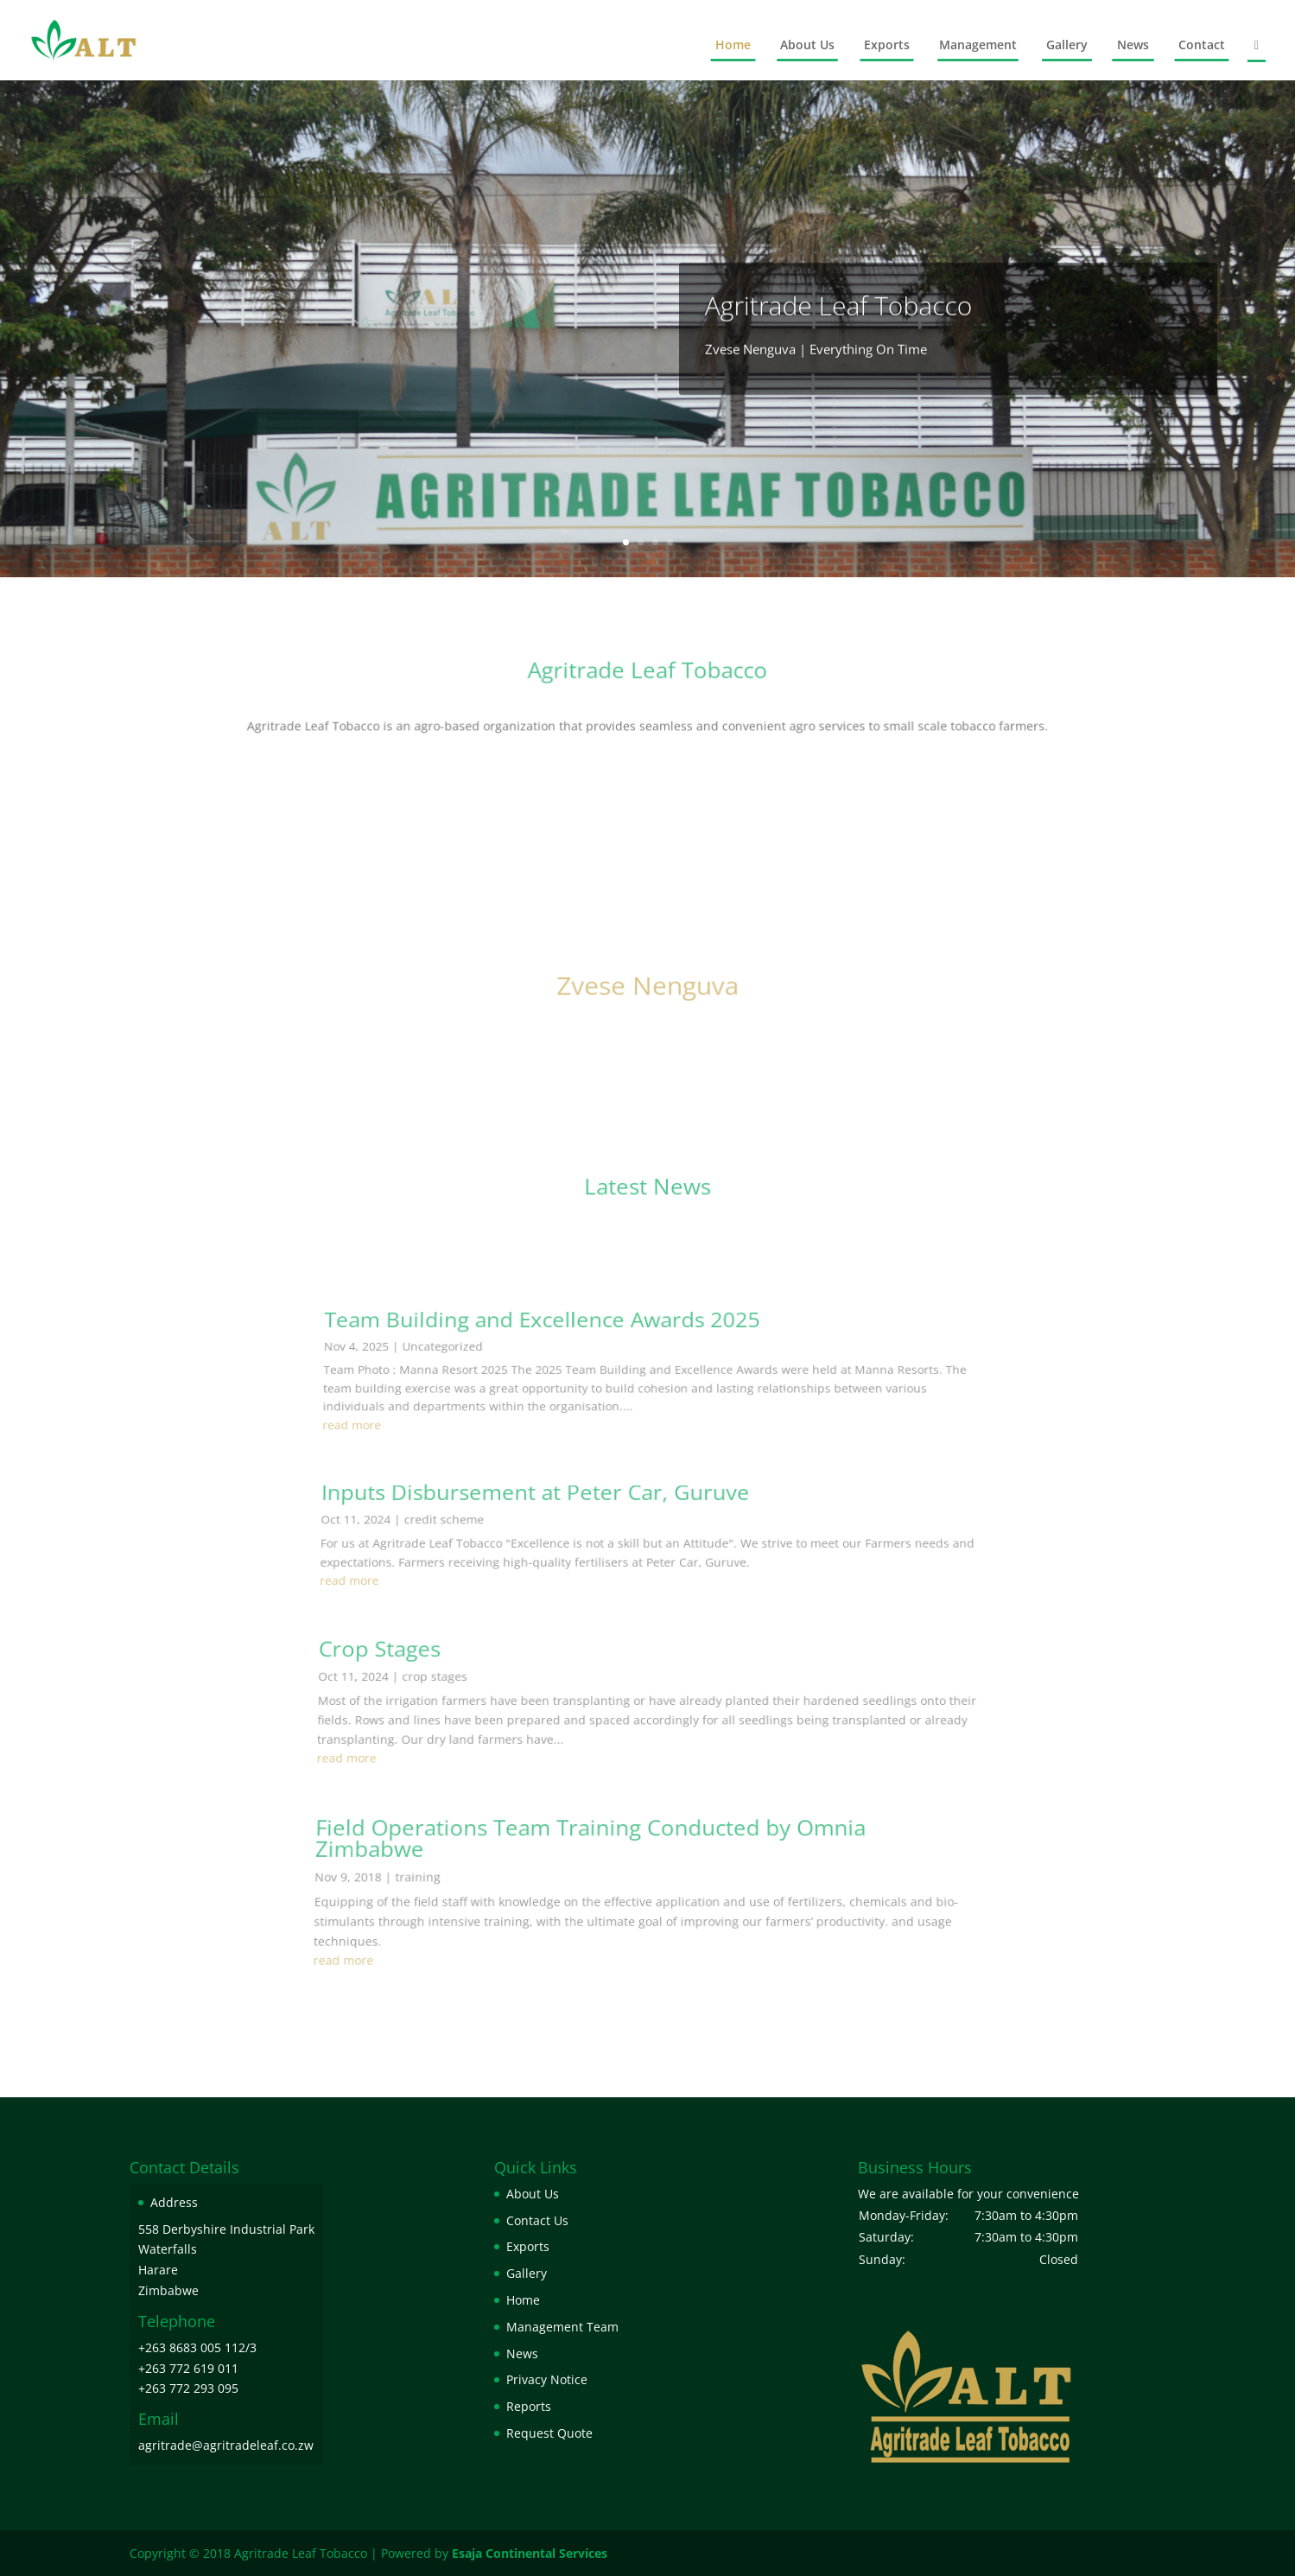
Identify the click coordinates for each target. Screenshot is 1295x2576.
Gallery (1067, 44)
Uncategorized (481, 1608)
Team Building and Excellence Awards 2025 (561, 1595)
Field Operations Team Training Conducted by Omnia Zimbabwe (592, 1896)
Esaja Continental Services (529, 2553)
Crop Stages (410, 1775)
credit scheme (473, 1701)
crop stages (457, 1792)
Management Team (562, 2326)
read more (402, 1649)
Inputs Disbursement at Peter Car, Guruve (552, 1686)
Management (978, 44)
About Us (807, 44)
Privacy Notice (546, 2379)
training (430, 1923)
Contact (1201, 44)
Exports (887, 44)
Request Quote (549, 2433)
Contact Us (537, 2220)
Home (733, 44)
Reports (528, 2406)
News (1133, 44)
